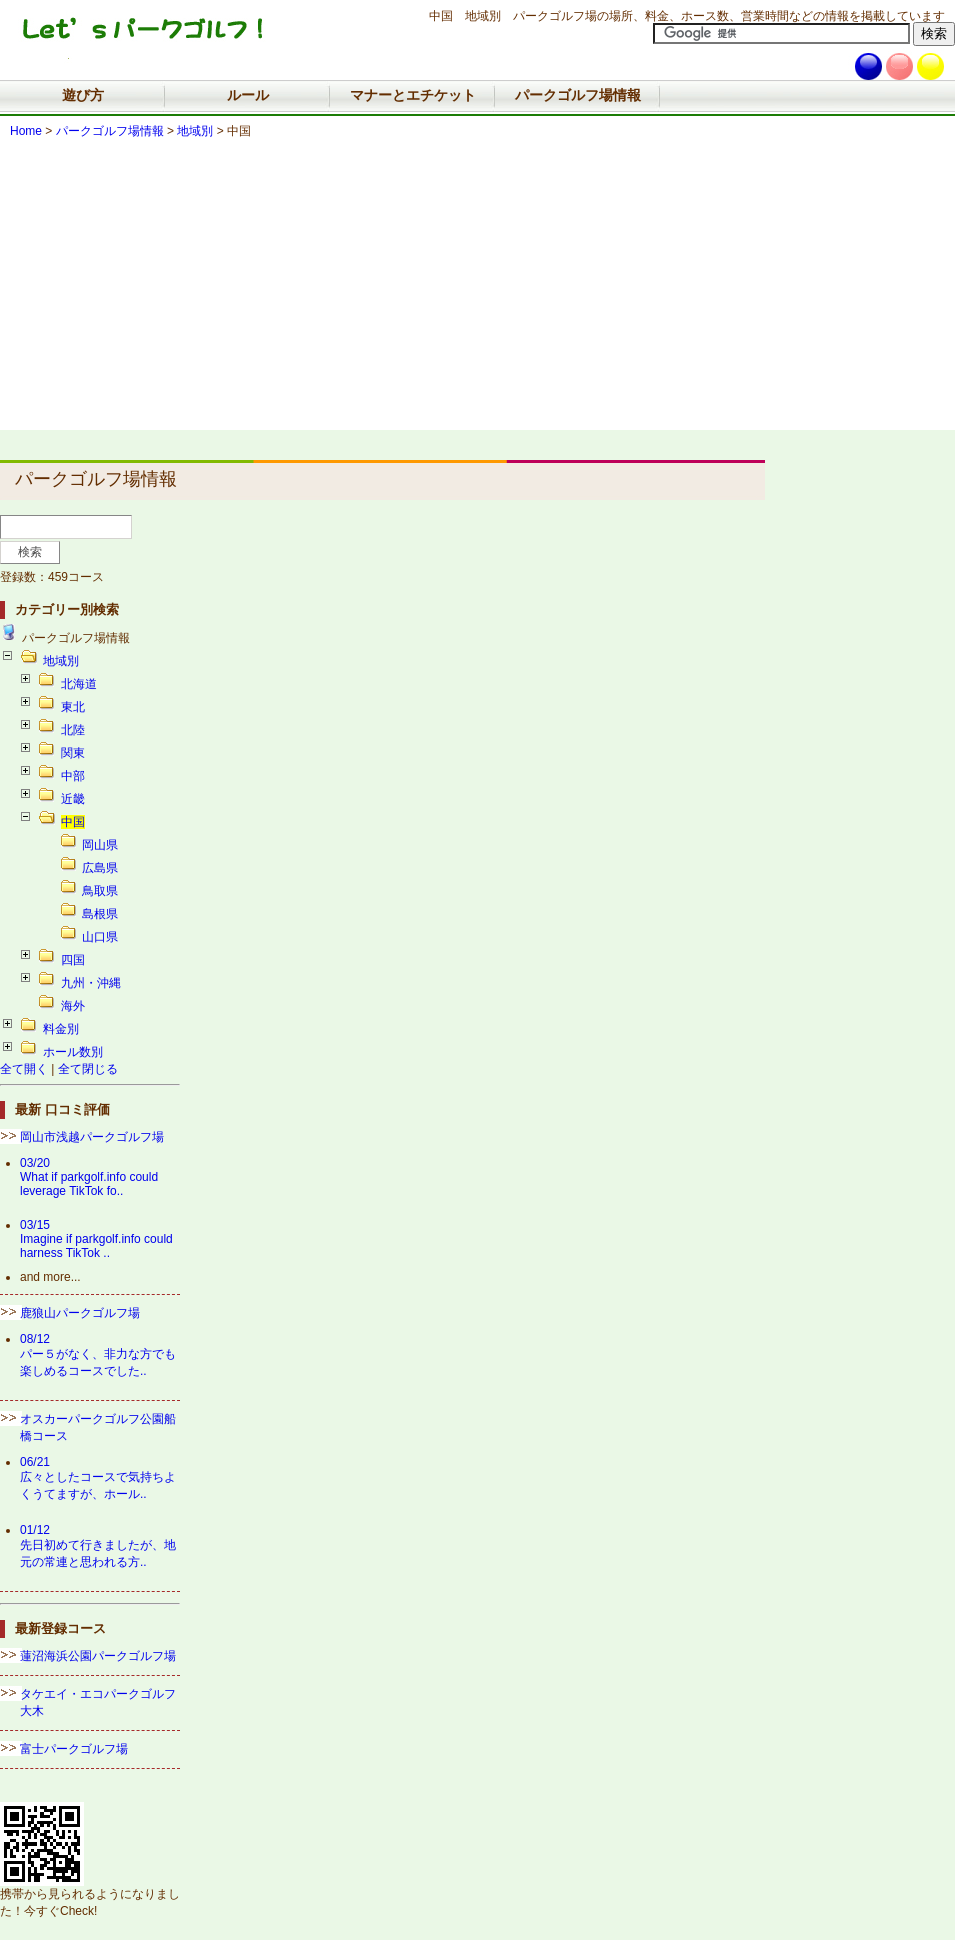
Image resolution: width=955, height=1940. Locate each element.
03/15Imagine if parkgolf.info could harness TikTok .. (96, 1239)
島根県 (100, 914)
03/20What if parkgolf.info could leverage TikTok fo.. (89, 1177)
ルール (248, 95)
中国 (73, 822)
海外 (73, 1006)
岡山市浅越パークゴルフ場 (92, 1137)
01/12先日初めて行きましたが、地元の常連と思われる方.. (98, 1546)
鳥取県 (100, 891)
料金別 (61, 1029)
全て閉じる (88, 1069)
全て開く (24, 1069)
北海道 (79, 684)
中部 (73, 776)
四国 (73, 960)
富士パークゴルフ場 (74, 1749)
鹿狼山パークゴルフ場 (80, 1313)
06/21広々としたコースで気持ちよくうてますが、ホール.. (98, 1478)
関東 (73, 753)
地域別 (195, 131)
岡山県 (100, 845)
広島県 (100, 868)
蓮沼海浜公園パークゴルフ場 (98, 1656)
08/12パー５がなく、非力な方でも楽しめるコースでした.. (98, 1355)
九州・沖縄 (91, 983)
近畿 (73, 799)
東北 (73, 707)
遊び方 (83, 95)
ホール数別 (73, 1052)
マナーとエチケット (413, 95)
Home (26, 131)
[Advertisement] (477, 290)
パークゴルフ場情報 (578, 95)
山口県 (100, 937)
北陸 (73, 730)
